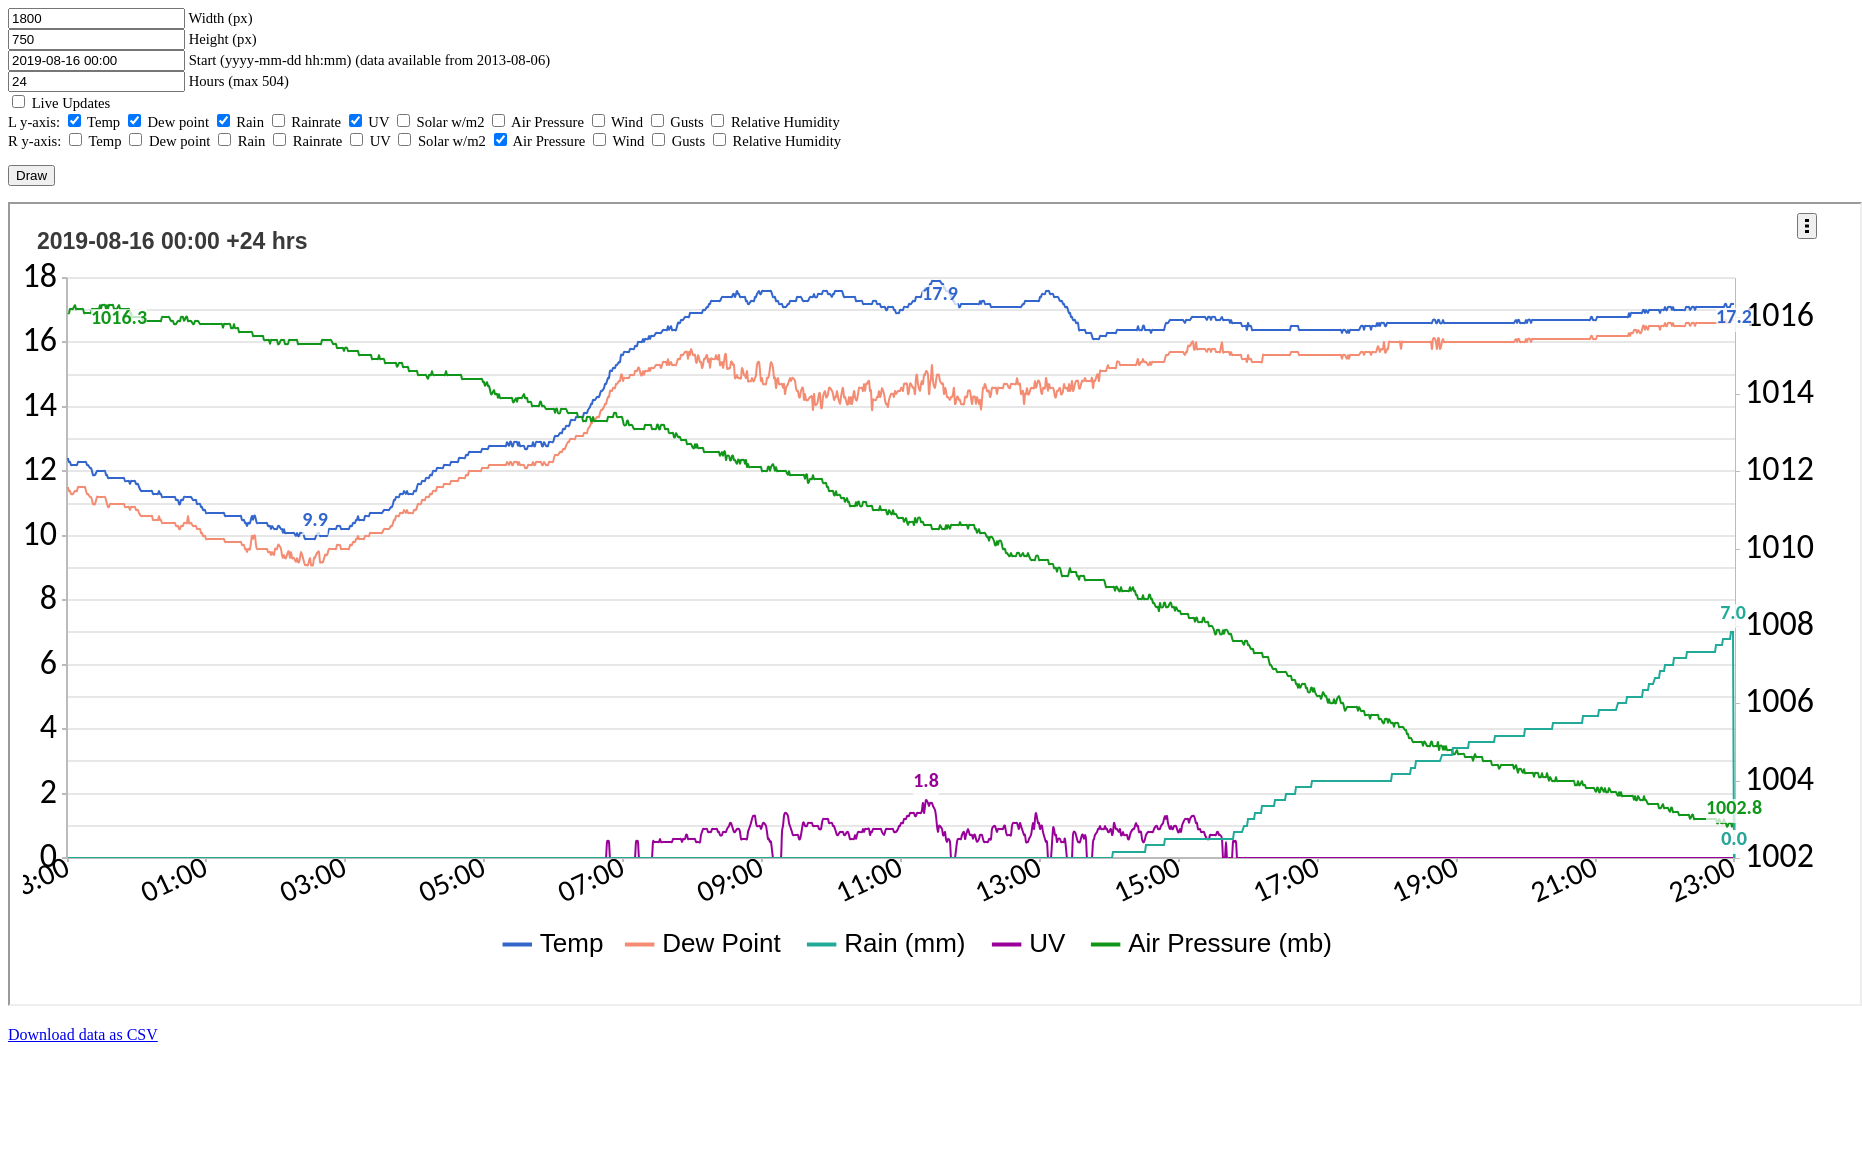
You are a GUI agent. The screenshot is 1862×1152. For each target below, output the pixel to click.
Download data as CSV (83, 1034)
